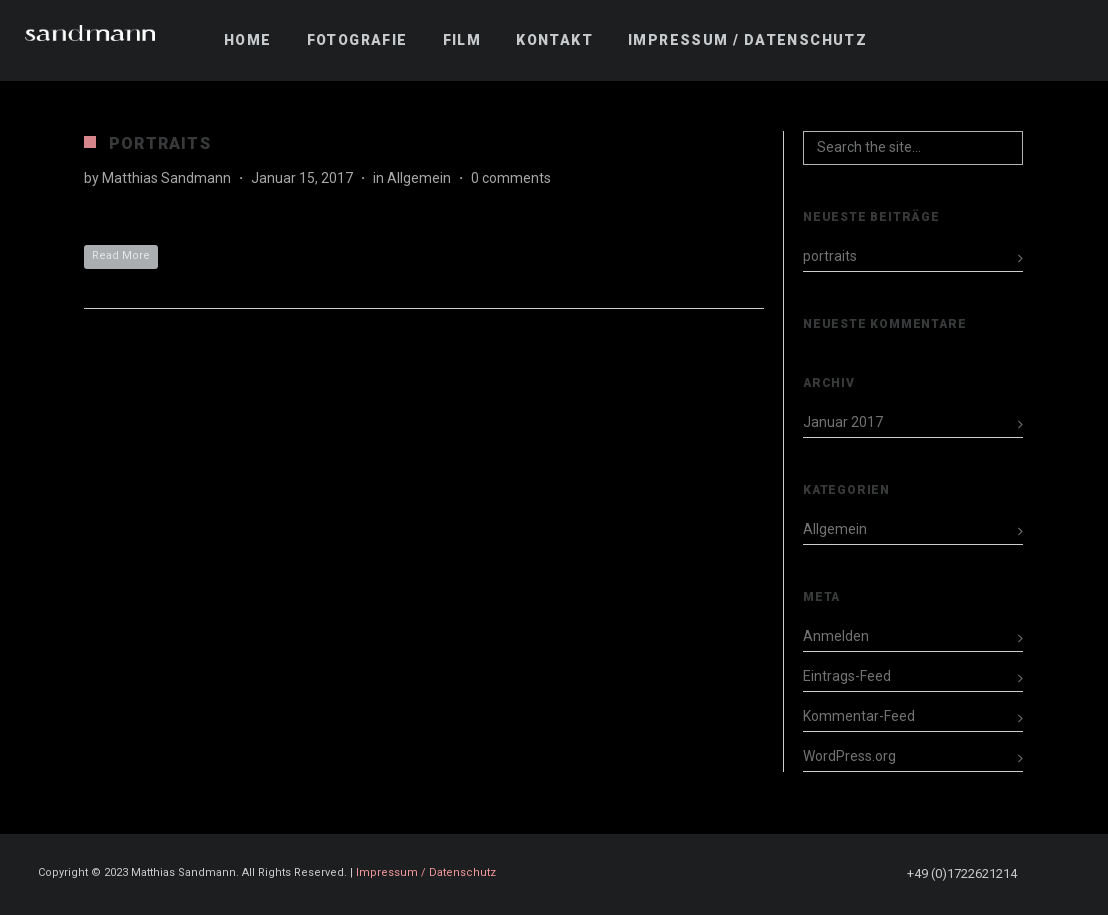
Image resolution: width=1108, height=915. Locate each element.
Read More (121, 255)
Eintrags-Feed (847, 676)
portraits (160, 143)
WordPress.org (849, 756)
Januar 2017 (843, 422)
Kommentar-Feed (859, 716)
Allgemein (419, 178)
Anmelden (836, 636)
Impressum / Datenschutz (426, 872)
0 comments (511, 178)
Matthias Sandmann (166, 178)
